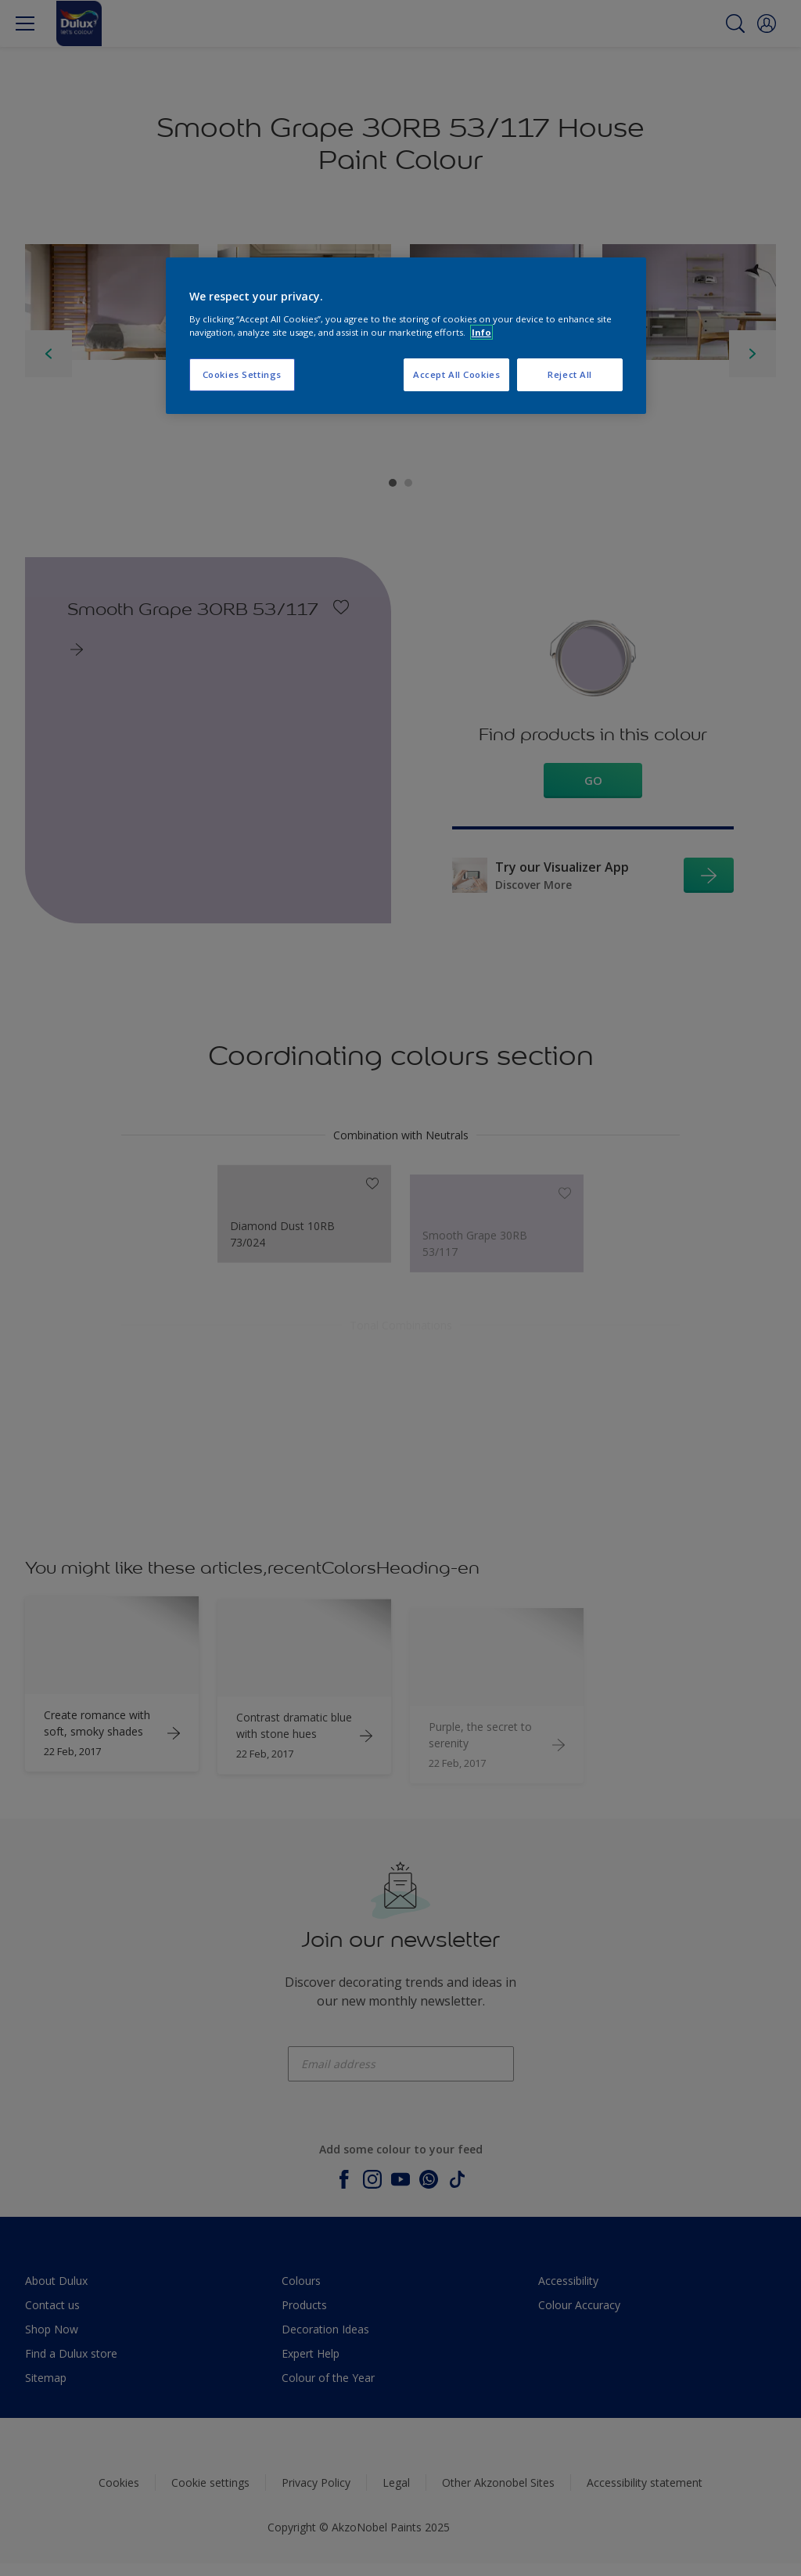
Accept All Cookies (456, 374)
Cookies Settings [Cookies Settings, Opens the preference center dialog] (242, 374)
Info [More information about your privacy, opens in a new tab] (481, 332)
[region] (406, 335)
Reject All (570, 374)
